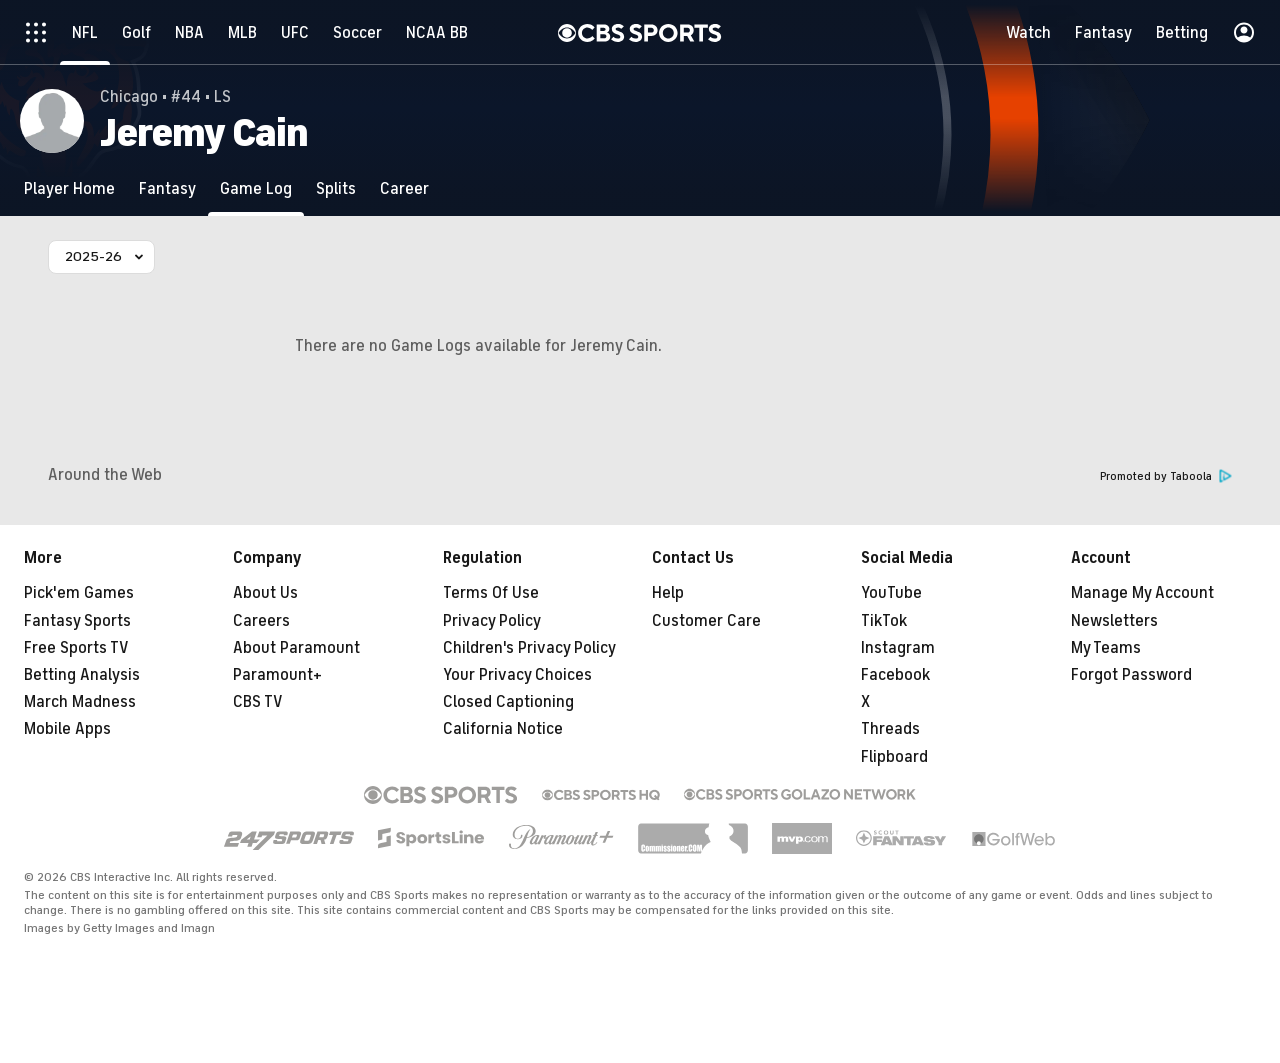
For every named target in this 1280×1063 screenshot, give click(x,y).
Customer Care (706, 621)
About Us (265, 593)
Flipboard (894, 757)
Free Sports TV (76, 648)
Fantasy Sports (77, 621)
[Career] (404, 188)
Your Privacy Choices (517, 675)
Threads (890, 729)
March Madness (80, 702)
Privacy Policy (492, 621)
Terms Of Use (491, 593)
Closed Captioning (508, 702)
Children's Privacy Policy (529, 648)
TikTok (884, 621)
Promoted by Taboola (1166, 476)
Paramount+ (277, 675)
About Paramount (296, 648)
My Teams (1106, 648)
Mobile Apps (67, 729)
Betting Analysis (82, 675)
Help (668, 593)
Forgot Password (1131, 675)
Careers (261, 621)
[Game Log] (256, 188)
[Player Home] (69, 188)
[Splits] (336, 188)
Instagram (898, 648)
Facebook (895, 675)
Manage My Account (1142, 593)
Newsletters (1114, 621)
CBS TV (258, 702)
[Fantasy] (167, 188)
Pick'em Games (79, 593)
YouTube (891, 593)
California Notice (503, 729)
